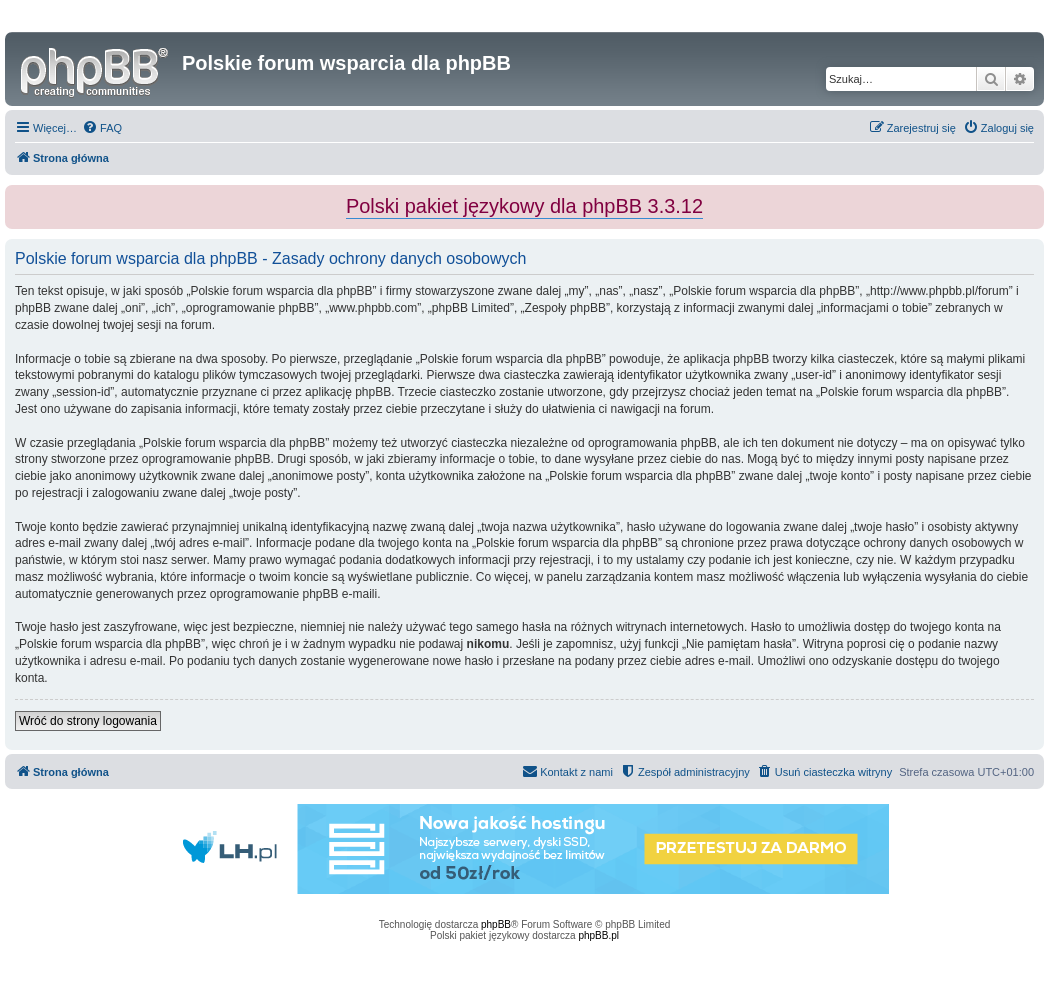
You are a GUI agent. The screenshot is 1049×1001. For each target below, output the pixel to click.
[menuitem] (102, 128)
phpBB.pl (598, 935)
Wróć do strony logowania (88, 721)
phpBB (496, 924)
